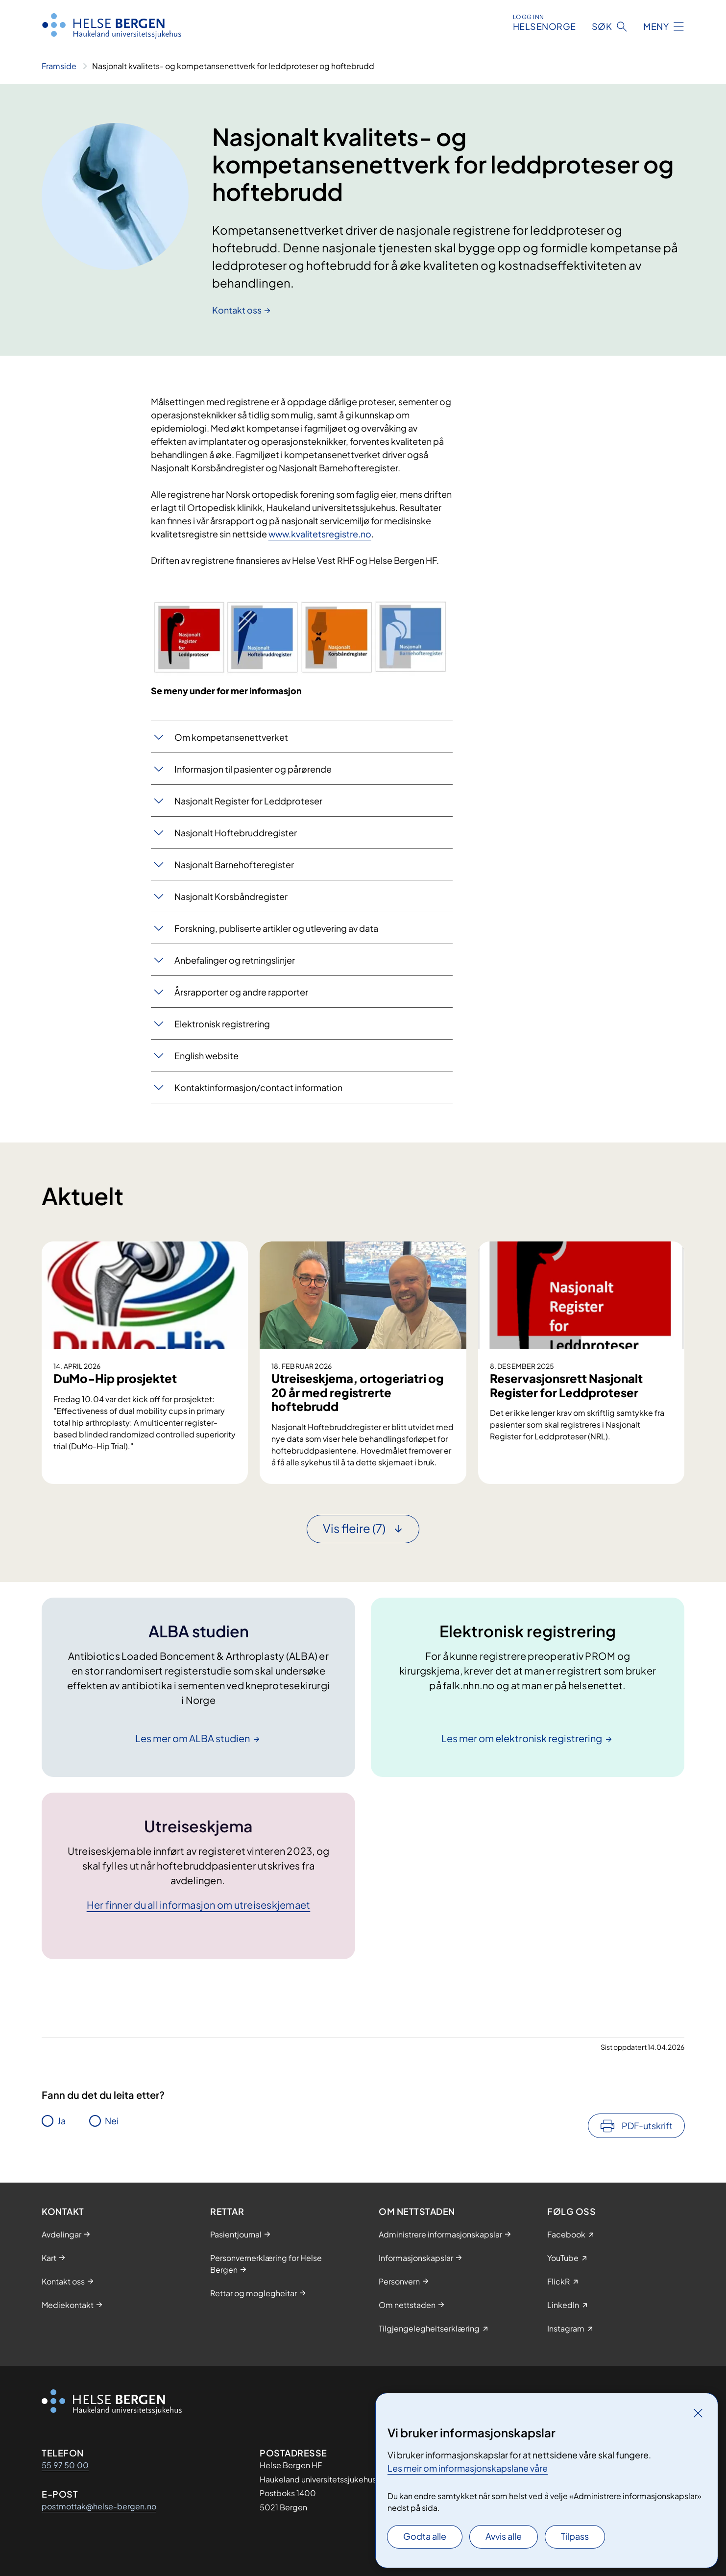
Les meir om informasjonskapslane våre (467, 2468)
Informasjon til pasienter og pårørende (253, 769)
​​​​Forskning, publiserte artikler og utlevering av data (276, 928)
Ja (61, 2120)
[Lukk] (698, 2413)
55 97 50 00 (65, 2465)
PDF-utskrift (647, 2125)
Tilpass (575, 2536)
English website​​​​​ (206, 1055)
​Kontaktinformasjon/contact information (258, 1087)
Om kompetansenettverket (231, 737)
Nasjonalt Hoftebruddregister (235, 832)
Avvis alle (503, 2536)
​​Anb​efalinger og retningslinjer (235, 960)
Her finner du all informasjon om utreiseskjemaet (199, 1904)
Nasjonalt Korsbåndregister (231, 896)
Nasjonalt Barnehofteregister (234, 864)
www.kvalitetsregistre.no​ (319, 533)
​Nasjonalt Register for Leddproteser (248, 800)
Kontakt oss (237, 310)
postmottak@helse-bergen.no (99, 2506)
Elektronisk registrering (222, 1023)
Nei (112, 2120)
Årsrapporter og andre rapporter (241, 991)
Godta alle (424, 2536)
